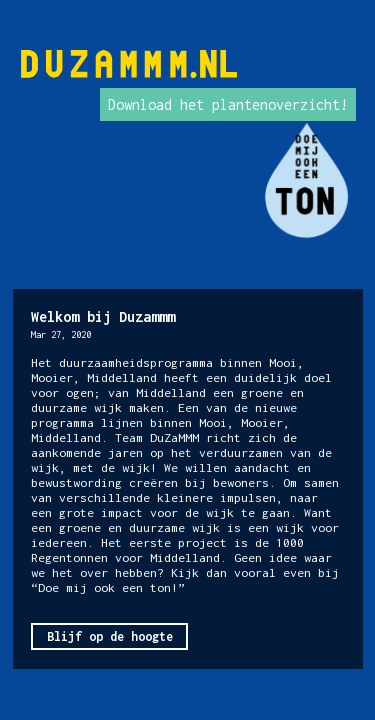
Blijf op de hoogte (110, 636)
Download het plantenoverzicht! (228, 104)
